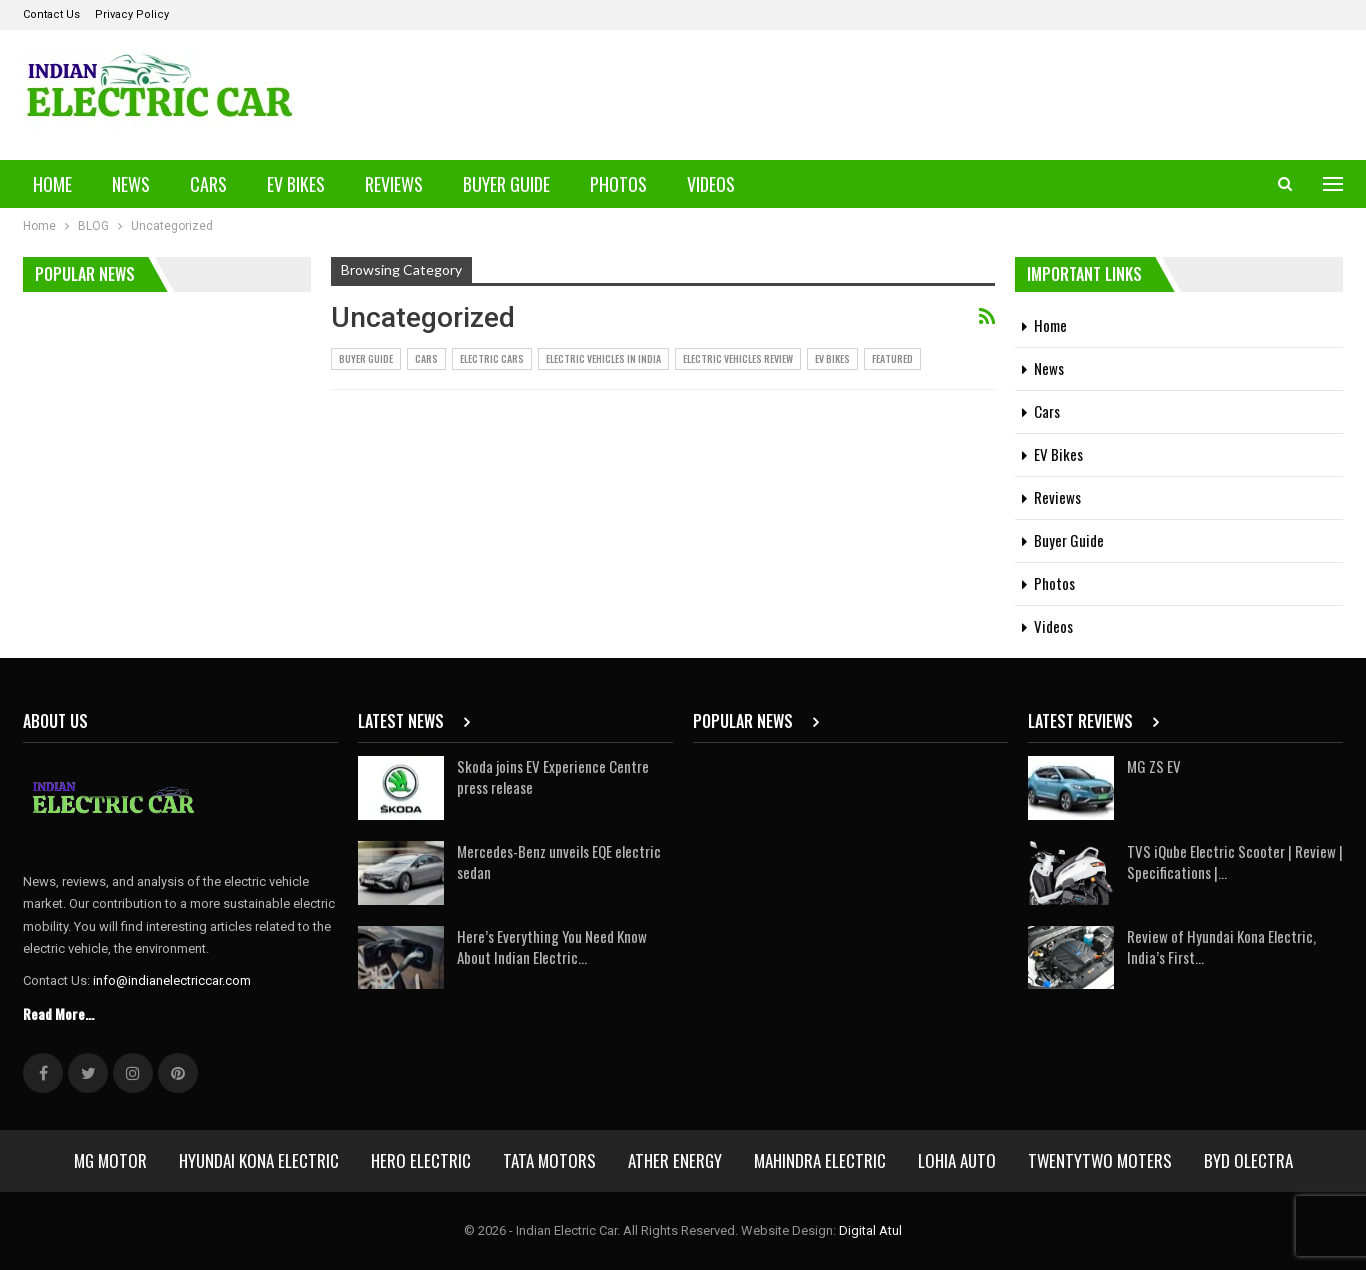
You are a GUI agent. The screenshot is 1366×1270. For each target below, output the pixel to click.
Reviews (394, 184)
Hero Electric (421, 1160)
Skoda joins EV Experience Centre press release (553, 776)
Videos (711, 184)
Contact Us (51, 14)
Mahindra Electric (820, 1160)
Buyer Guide (506, 184)
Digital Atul (870, 1230)
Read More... (58, 1013)
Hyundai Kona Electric (259, 1160)
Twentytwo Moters (1100, 1160)
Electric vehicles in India (603, 358)
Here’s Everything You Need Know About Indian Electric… (552, 946)
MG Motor (110, 1160)
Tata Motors (549, 1160)
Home (52, 184)
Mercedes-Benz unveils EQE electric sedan (559, 861)
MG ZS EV (1154, 766)
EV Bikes (296, 184)
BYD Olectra (1248, 1160)
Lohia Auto (957, 1160)
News (131, 184)
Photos (618, 184)
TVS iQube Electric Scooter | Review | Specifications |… (1235, 861)
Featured (892, 358)
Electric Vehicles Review (738, 358)
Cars (208, 184)
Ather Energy (675, 1160)
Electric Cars (492, 358)
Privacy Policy (132, 14)
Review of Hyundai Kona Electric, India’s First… (1221, 946)
